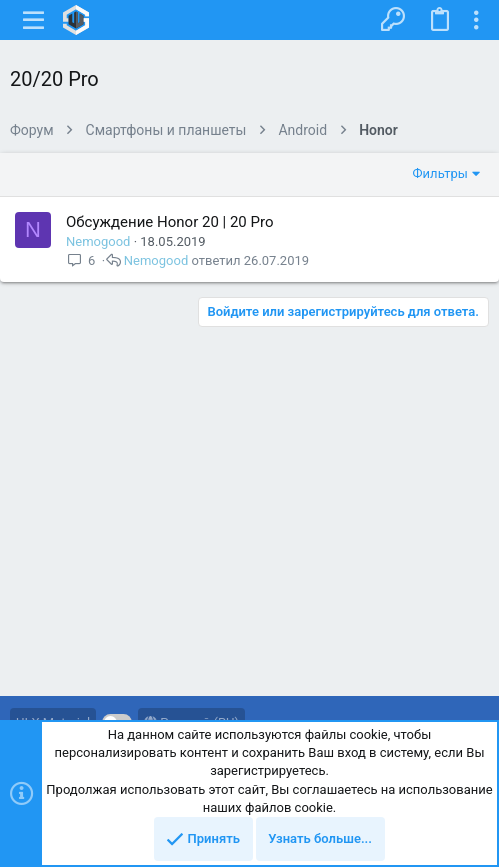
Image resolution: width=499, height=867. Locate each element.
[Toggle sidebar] (476, 20)
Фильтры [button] (440, 173)
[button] (34, 20)
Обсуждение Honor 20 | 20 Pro (169, 222)
